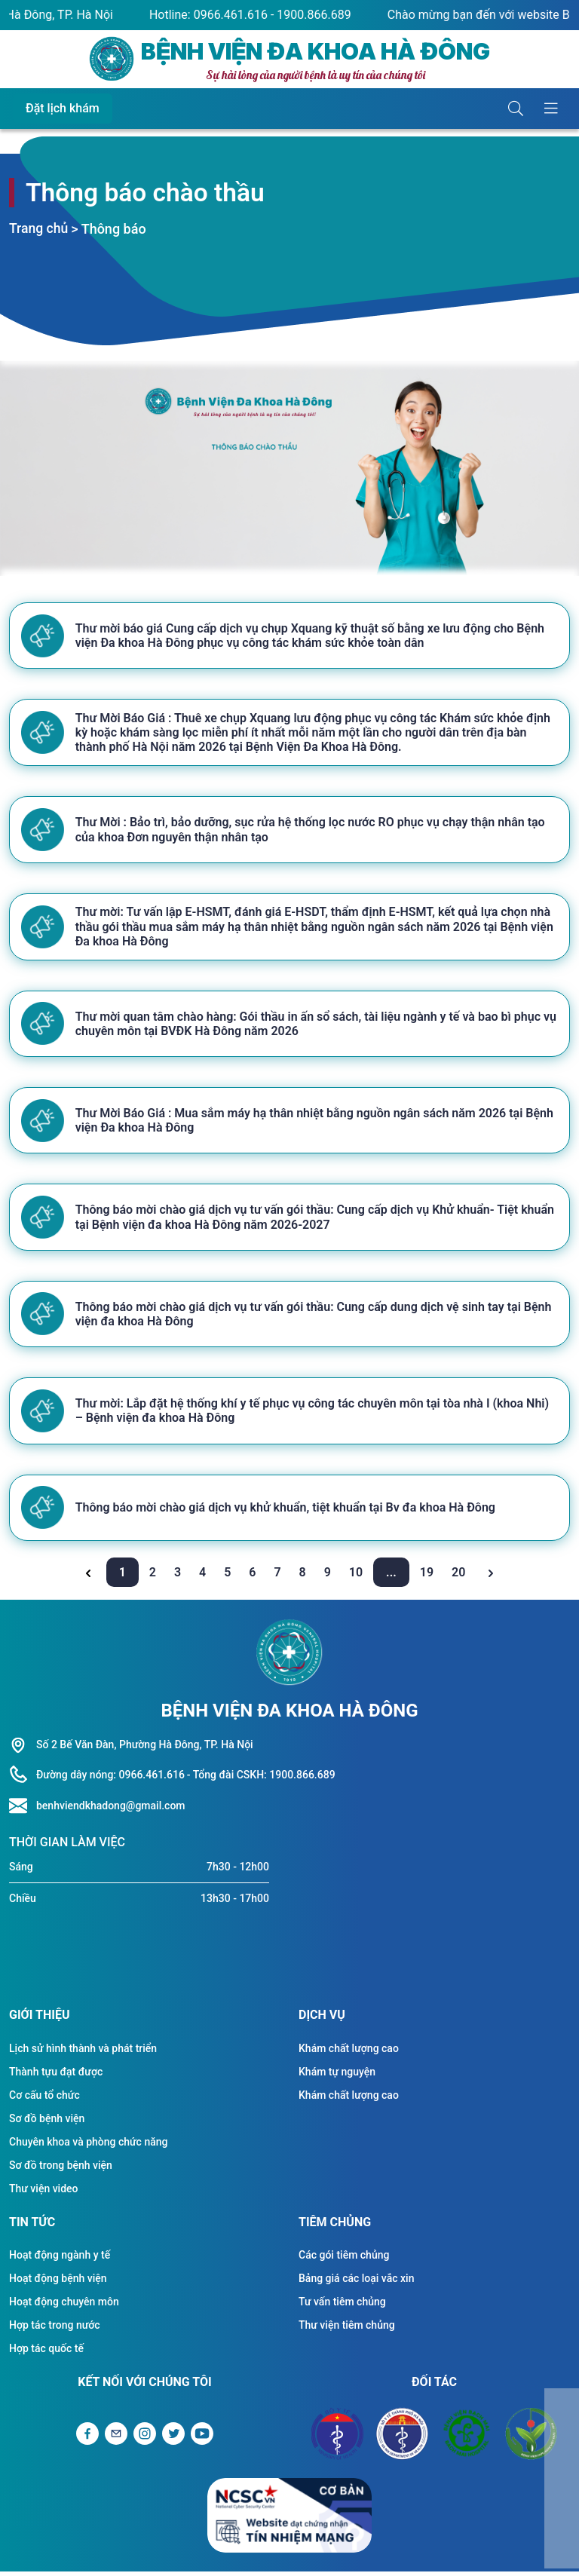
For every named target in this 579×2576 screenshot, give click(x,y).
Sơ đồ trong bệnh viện (60, 2170)
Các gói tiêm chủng (344, 2259)
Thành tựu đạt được (56, 2076)
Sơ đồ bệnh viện (46, 2123)
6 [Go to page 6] (254, 1577)
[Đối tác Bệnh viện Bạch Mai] (466, 2438)
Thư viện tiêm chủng (347, 2329)
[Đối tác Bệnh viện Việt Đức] (531, 2438)
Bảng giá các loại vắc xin (356, 2283)
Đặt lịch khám (63, 108)
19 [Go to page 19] (428, 1577)
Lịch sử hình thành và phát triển (83, 2053)
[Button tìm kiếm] (515, 108)
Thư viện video (43, 2193)
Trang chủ (39, 229)
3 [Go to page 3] (179, 1577)
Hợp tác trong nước (54, 2329)
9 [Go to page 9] (329, 1577)
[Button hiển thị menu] (551, 108)
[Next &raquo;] (491, 1576)
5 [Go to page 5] (229, 1577)
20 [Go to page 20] (460, 1577)
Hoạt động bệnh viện (58, 2283)
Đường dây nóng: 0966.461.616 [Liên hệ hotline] (110, 1779)
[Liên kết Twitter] (173, 2438)
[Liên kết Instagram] (144, 2438)
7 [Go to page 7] (278, 1577)
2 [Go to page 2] (154, 1577)
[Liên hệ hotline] (22, 1811)
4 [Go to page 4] (204, 1577)
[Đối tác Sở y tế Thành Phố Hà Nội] (401, 2438)
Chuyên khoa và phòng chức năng (88, 2146)
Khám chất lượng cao (349, 2053)
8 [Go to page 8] (304, 1577)
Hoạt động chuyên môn (64, 2306)
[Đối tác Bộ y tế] (337, 2438)
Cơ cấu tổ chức (44, 2100)
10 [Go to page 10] (357, 1577)
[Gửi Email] (116, 2438)
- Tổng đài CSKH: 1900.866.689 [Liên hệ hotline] (261, 1779)
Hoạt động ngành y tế (59, 2259)
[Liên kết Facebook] (87, 2438)
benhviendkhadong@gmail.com (110, 1810)
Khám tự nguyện (337, 2076)
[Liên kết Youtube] (202, 2438)
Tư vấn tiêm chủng (342, 2306)
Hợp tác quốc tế (46, 2353)
